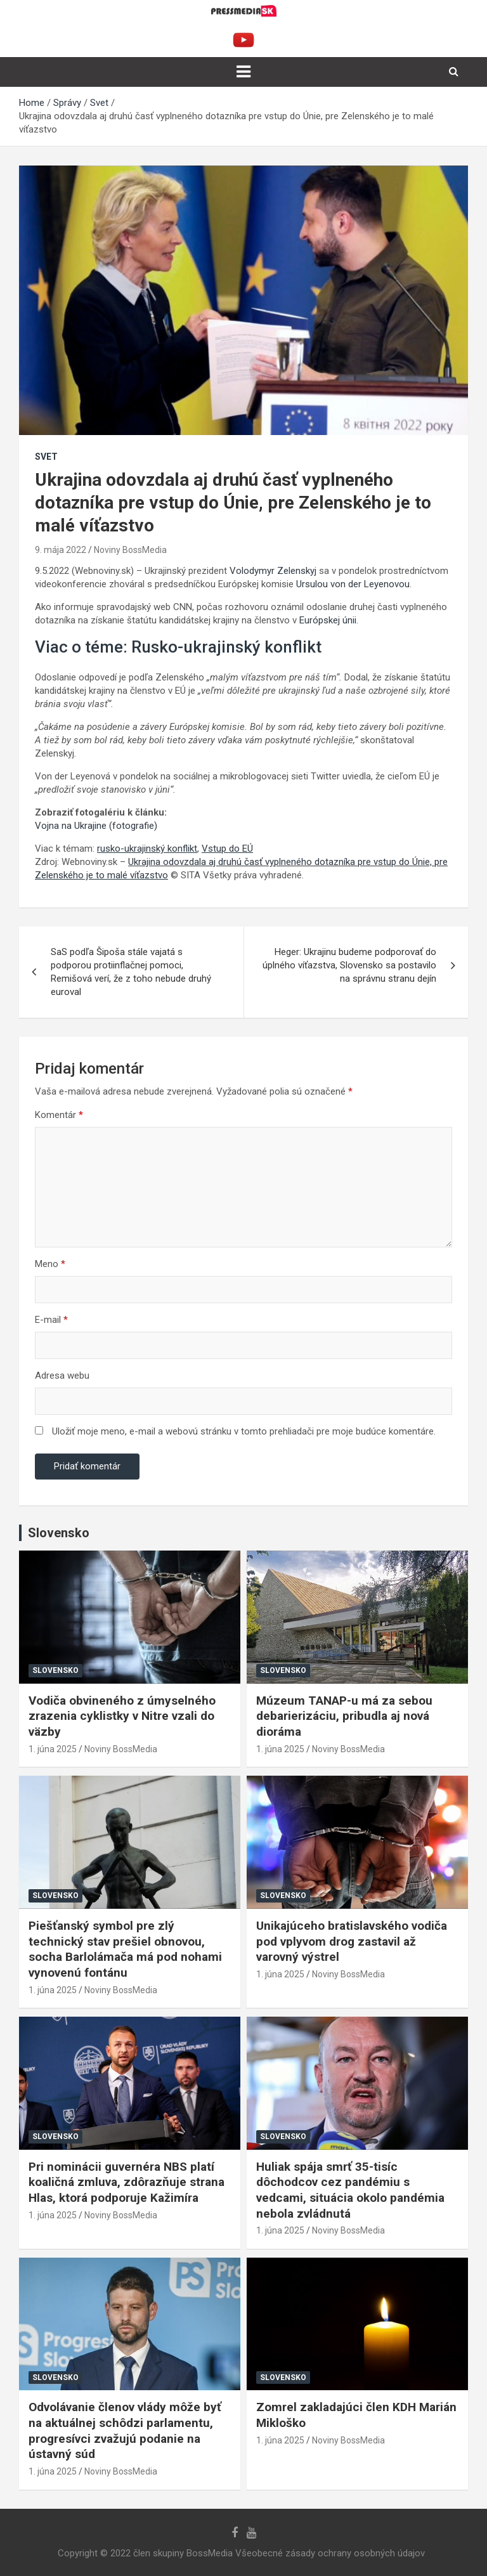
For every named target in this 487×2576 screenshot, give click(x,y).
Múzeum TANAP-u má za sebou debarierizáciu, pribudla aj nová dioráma (344, 1716)
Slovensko (55, 1670)
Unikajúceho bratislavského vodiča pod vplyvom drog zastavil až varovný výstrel (351, 1941)
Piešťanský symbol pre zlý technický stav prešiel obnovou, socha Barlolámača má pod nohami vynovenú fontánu (125, 1949)
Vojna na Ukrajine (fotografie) (96, 825)
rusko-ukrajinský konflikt (147, 848)
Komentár (59, 1115)
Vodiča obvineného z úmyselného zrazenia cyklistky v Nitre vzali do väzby (122, 1716)
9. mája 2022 (60, 550)
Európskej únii (327, 620)
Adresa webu (62, 1375)
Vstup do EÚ (227, 848)
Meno (50, 1264)
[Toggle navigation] (243, 71)
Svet (46, 457)
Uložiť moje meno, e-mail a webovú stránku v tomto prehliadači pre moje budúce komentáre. (244, 1431)
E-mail (51, 1319)
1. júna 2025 (53, 1749)
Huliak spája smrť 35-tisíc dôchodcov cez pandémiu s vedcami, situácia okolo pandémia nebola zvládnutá (350, 2190)
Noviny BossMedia (130, 550)
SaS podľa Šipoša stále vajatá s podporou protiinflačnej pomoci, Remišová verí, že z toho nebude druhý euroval (131, 972)
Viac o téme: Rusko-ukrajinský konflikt (178, 646)
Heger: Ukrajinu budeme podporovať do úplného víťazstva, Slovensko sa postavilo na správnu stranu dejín (349, 965)
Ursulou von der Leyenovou (353, 584)
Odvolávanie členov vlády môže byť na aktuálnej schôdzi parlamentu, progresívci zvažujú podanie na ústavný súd (125, 2430)
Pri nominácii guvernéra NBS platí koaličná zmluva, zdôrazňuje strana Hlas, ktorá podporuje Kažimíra (126, 2182)
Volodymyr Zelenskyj (273, 570)
